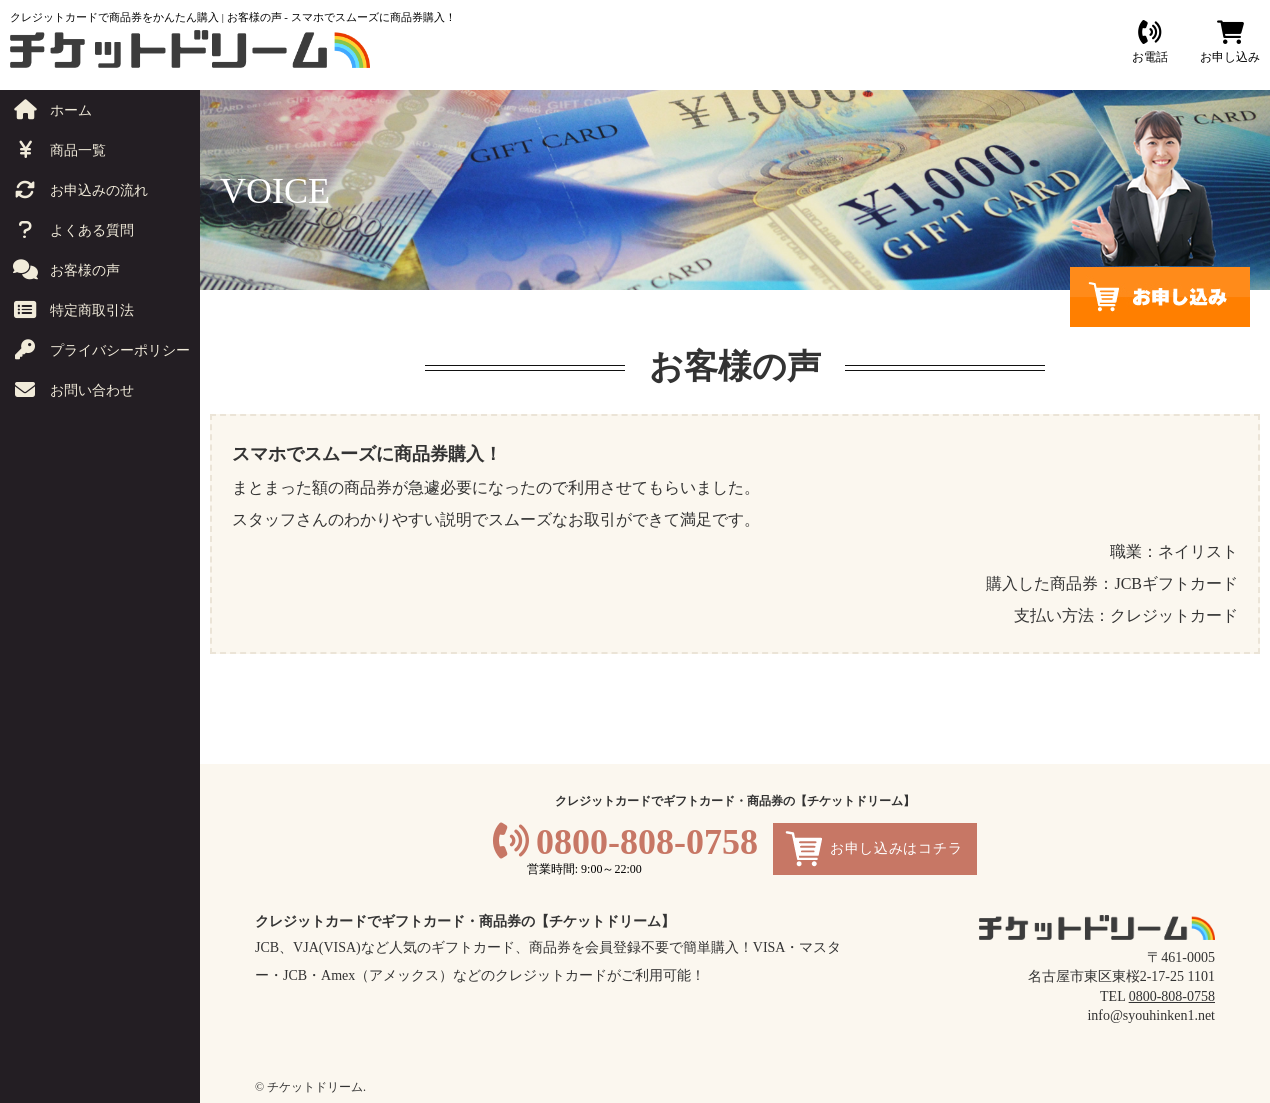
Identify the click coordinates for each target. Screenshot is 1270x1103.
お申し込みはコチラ (896, 848)
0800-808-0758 (647, 842)
